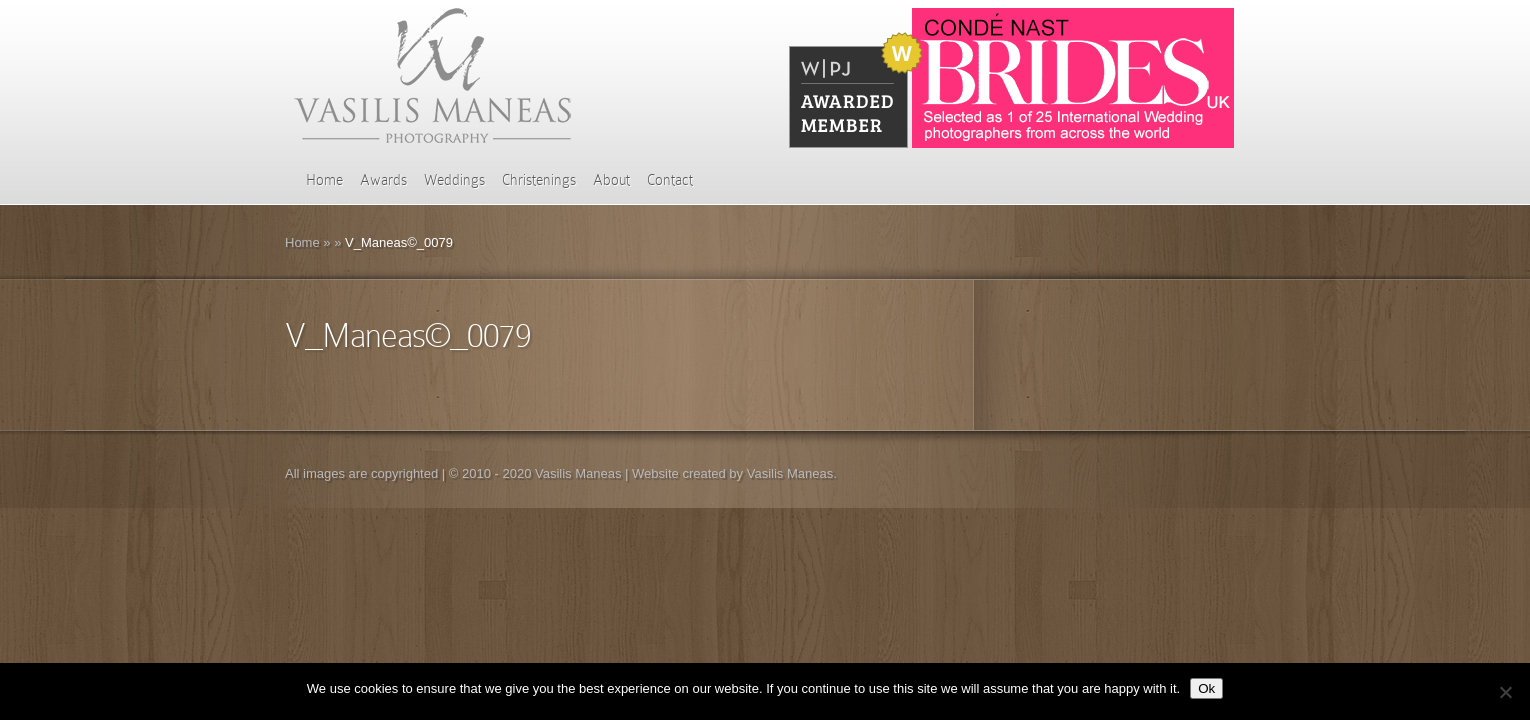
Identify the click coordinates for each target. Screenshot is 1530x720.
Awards (383, 180)
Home (324, 180)
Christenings (539, 180)
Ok (1206, 688)
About (611, 180)
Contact (670, 180)
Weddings (454, 180)
